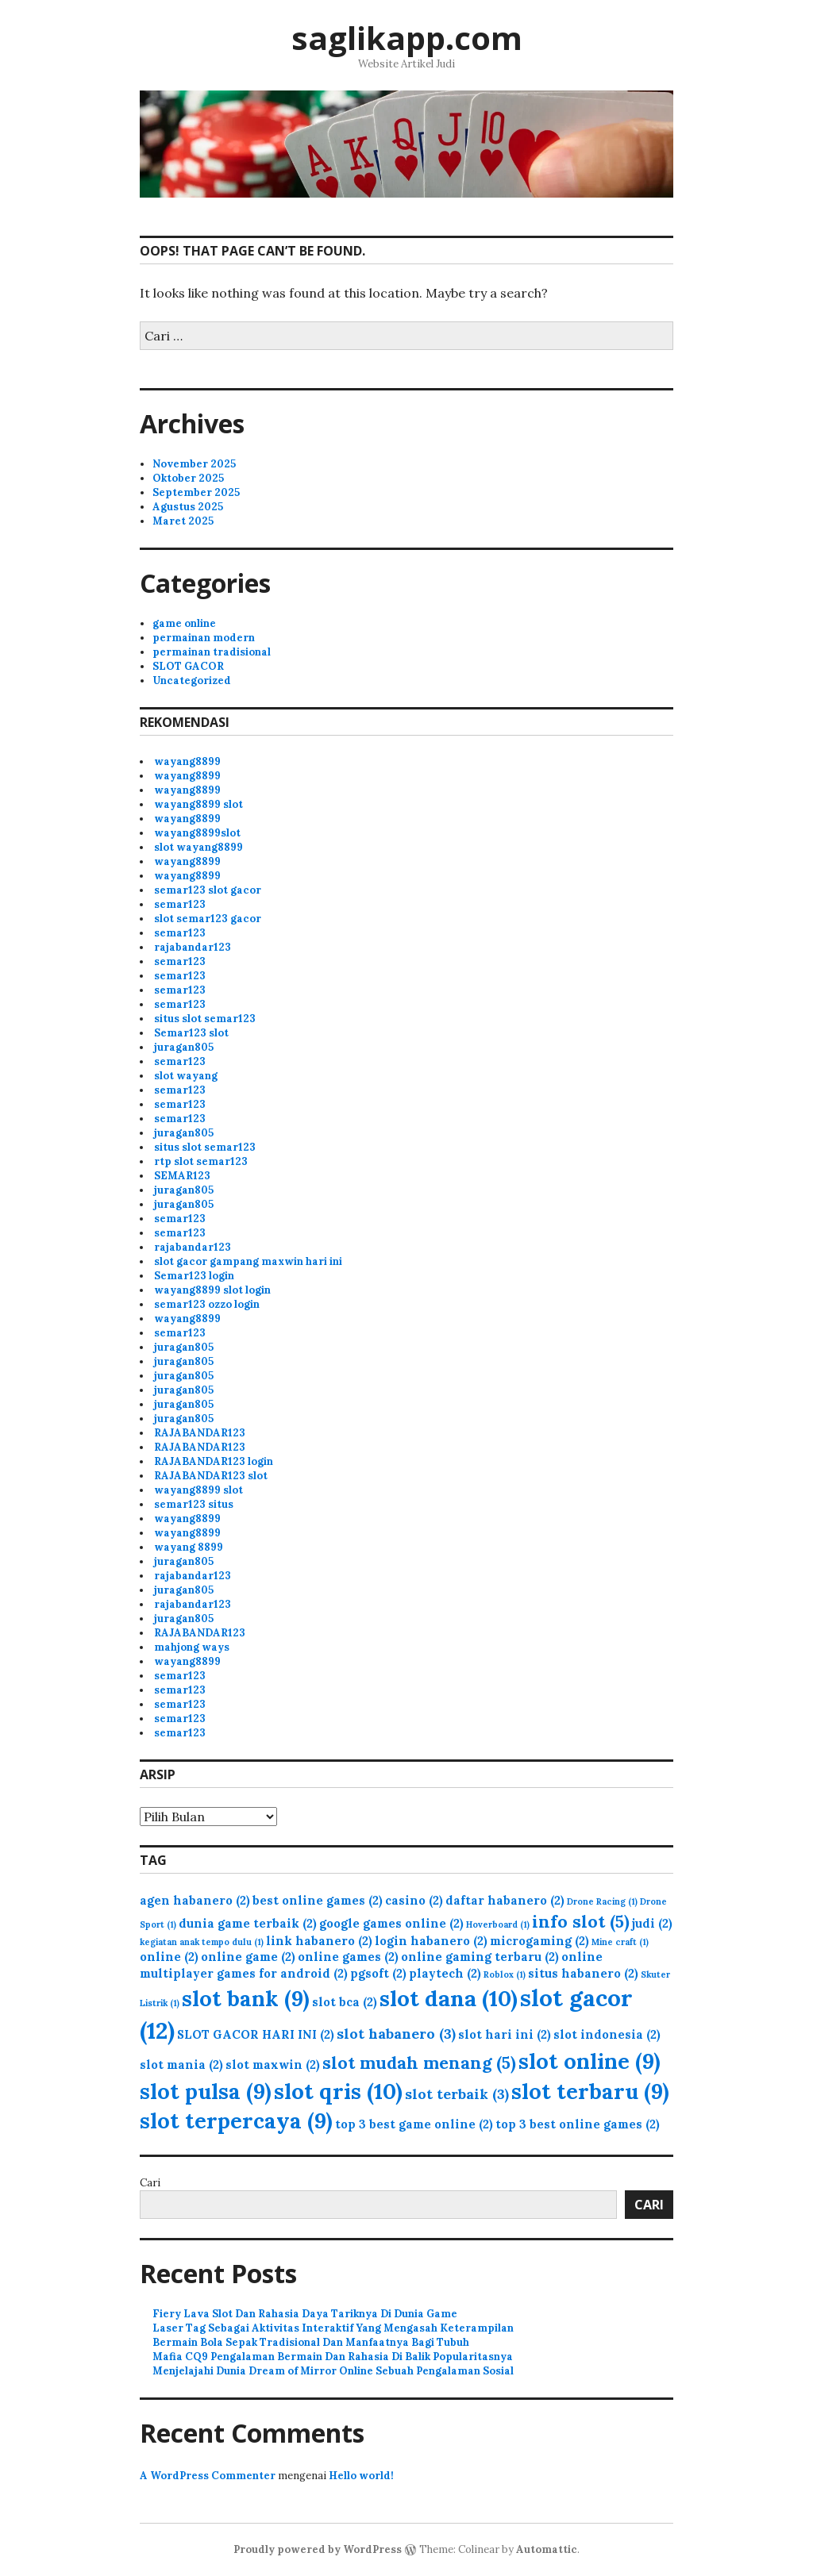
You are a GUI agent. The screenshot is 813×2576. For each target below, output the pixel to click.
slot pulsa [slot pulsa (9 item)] (206, 2091)
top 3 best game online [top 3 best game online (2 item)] (414, 2124)
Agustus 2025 (187, 506)
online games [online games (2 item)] (348, 1956)
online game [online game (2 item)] (248, 1956)
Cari (150, 2183)
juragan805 (184, 1047)
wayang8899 (187, 761)
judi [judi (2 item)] (652, 1923)
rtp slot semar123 (201, 1161)
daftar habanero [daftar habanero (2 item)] (504, 1900)
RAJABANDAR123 (199, 1433)
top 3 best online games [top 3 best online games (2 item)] (577, 2124)
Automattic (546, 2549)
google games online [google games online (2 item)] (391, 1923)
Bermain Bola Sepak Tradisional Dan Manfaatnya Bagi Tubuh (310, 2342)
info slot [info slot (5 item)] (581, 1921)
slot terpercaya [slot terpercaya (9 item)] (236, 2120)
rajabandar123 (192, 947)
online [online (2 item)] (169, 1956)
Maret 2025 (183, 521)
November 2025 (194, 464)
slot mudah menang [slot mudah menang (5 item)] (419, 2062)
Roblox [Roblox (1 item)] (505, 1974)
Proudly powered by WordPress (317, 2549)
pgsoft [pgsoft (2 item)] (378, 1973)
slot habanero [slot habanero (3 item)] (396, 2033)
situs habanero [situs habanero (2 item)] (583, 1973)
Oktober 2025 (188, 478)
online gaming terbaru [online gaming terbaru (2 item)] (480, 1956)
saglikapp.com (406, 38)
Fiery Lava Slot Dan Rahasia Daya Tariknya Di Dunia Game (304, 2313)
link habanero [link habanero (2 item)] (319, 1940)
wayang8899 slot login (212, 1290)
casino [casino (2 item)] (414, 1900)
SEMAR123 (182, 1175)
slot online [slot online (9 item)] (589, 2060)
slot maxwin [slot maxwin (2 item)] (272, 2064)
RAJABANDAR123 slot (211, 1475)
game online (184, 623)
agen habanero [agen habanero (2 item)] (195, 1900)
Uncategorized (191, 680)
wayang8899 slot (198, 804)
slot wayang (186, 1075)
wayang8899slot (197, 833)
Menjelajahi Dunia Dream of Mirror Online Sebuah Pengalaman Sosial (333, 2371)
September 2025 (196, 492)
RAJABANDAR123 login (213, 1461)
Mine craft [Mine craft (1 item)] (620, 1941)
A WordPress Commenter (207, 2475)
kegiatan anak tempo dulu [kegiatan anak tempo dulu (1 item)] (202, 1941)
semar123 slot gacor (207, 890)
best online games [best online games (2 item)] (317, 1900)
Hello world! (361, 2475)
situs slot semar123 (205, 1018)
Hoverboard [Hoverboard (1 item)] (498, 1924)
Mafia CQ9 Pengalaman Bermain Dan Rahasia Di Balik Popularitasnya (332, 2356)
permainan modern (203, 637)
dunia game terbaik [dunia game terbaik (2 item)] (248, 1923)
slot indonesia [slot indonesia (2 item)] (607, 2034)
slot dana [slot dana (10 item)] (449, 1998)
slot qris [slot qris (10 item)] (338, 2091)
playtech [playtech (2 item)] (445, 1973)
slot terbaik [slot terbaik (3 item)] (457, 2094)
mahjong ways (191, 1647)
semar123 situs (193, 1504)
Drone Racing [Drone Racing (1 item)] (602, 1901)
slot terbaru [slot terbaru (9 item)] (590, 2091)
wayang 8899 (188, 1547)
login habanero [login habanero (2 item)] (431, 1940)
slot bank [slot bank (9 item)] (246, 1998)
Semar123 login (194, 1275)
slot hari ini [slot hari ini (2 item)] (504, 2034)
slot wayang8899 (198, 847)
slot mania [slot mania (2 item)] (181, 2064)
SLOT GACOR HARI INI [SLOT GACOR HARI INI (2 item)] (255, 2034)
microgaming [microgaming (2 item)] (539, 1940)
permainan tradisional (211, 652)
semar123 (180, 904)
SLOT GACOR (188, 666)
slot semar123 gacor (207, 918)
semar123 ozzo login (207, 1304)
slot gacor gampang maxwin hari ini (248, 1261)
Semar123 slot (191, 1033)
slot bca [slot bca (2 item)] (344, 2001)
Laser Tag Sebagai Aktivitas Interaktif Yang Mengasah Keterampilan (333, 2328)
